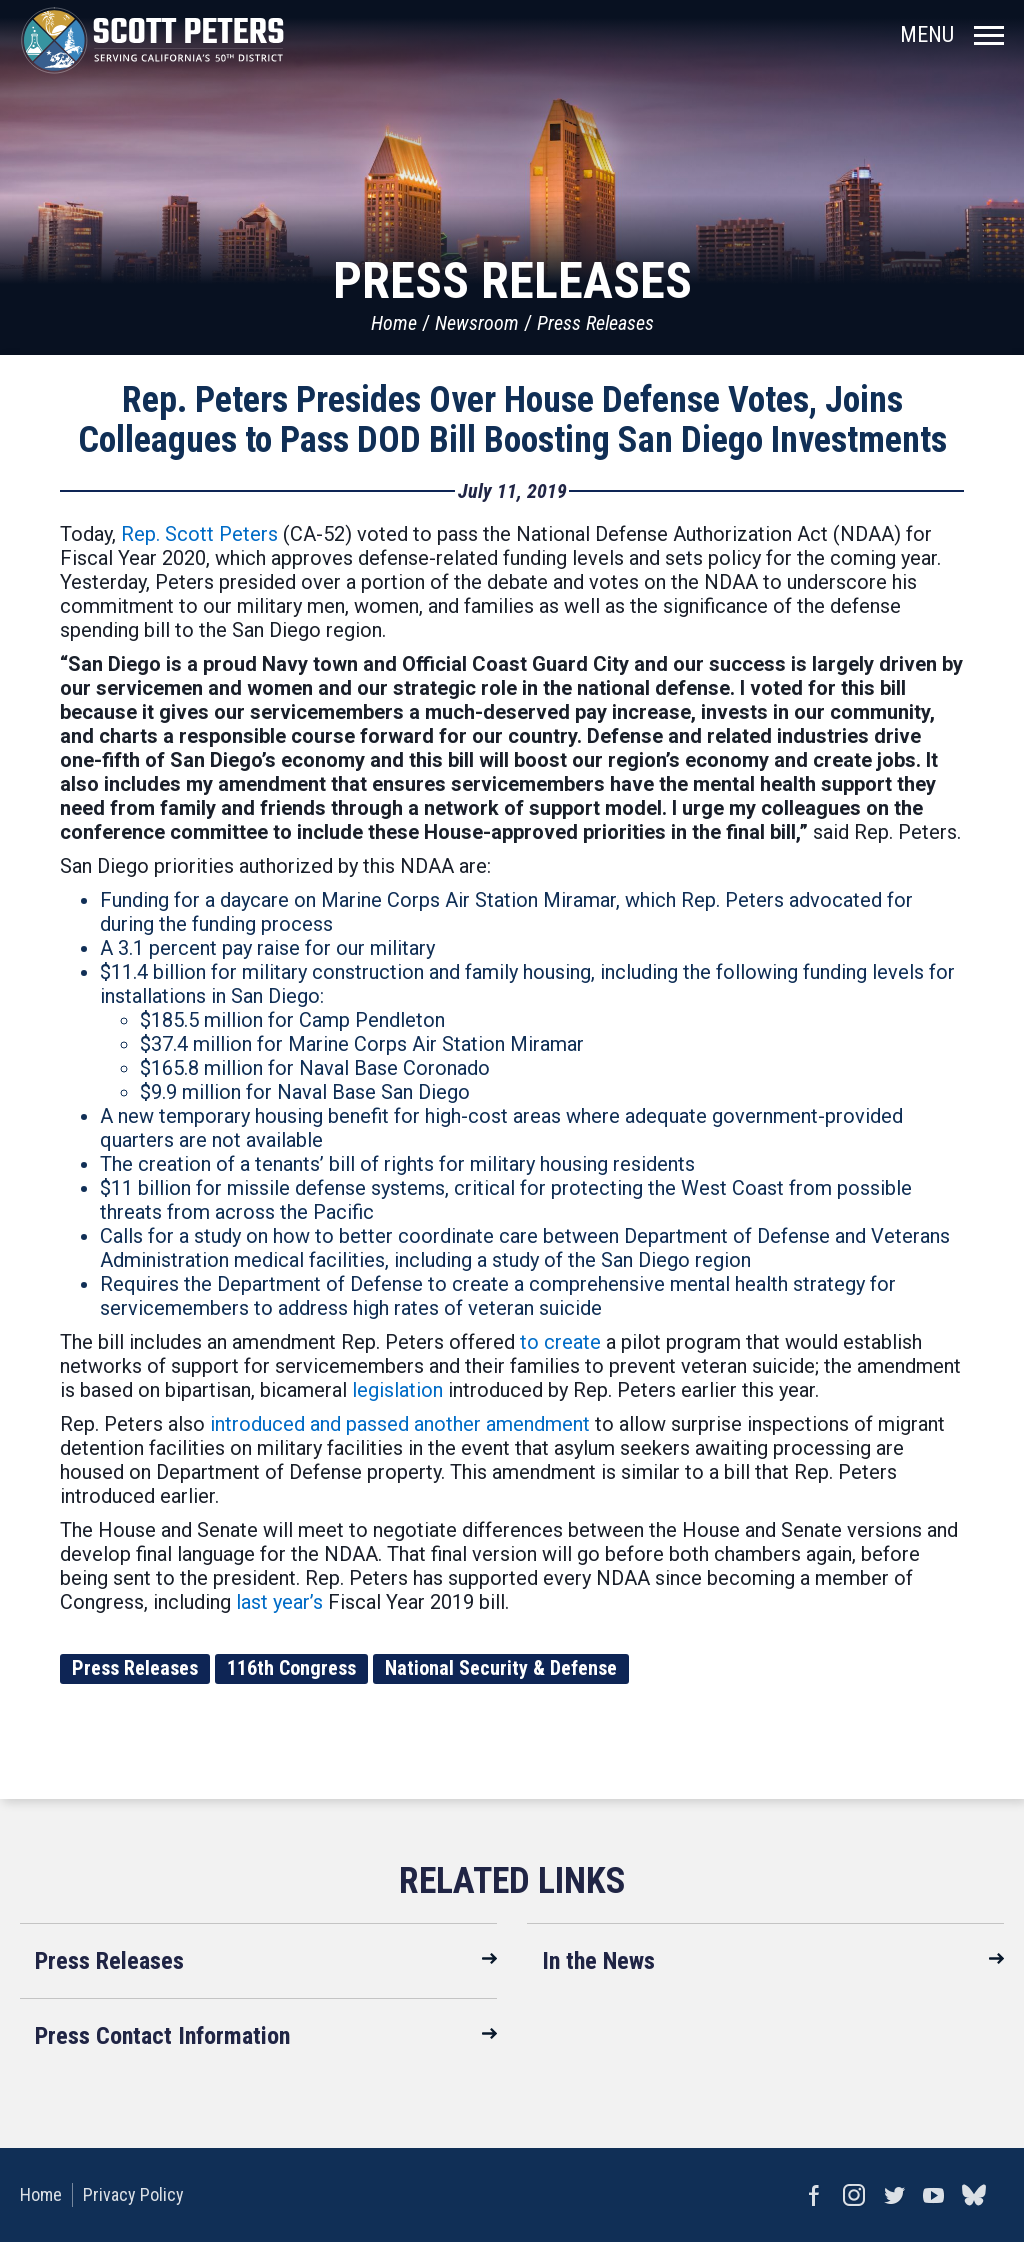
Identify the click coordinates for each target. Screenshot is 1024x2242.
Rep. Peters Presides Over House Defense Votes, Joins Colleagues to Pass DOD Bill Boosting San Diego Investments (512, 420)
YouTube (934, 2195)
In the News (598, 1961)
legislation (397, 1390)
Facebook (814, 2195)
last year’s (279, 1602)
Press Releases (595, 323)
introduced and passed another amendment (400, 1424)
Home (394, 323)
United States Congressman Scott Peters (152, 40)
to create (560, 1342)
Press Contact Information (162, 2036)
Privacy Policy (133, 2194)
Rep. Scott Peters (199, 534)
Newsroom (477, 323)
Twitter (894, 2195)
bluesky (974, 2195)
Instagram (854, 2195)
